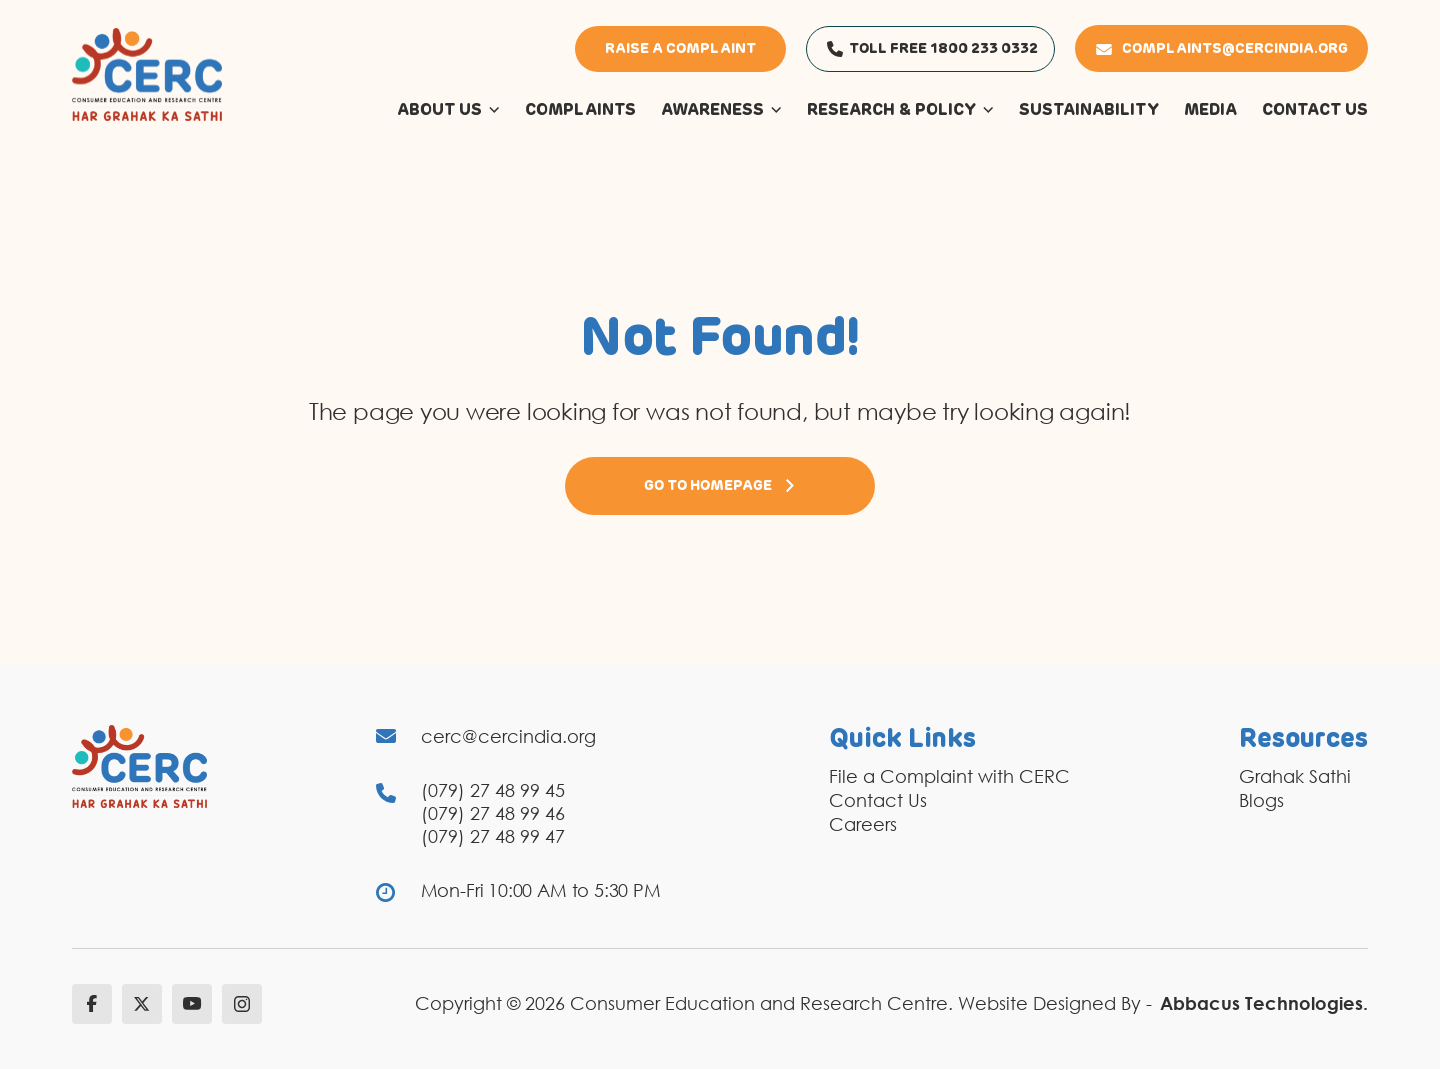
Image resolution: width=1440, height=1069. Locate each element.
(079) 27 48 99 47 (493, 836)
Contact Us (878, 800)
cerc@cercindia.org (508, 736)
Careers (863, 824)
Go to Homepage (720, 486)
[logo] (147, 73)
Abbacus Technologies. (1264, 1003)
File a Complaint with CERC (949, 776)
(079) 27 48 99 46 (493, 813)
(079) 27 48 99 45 (493, 790)
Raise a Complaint (680, 49)
